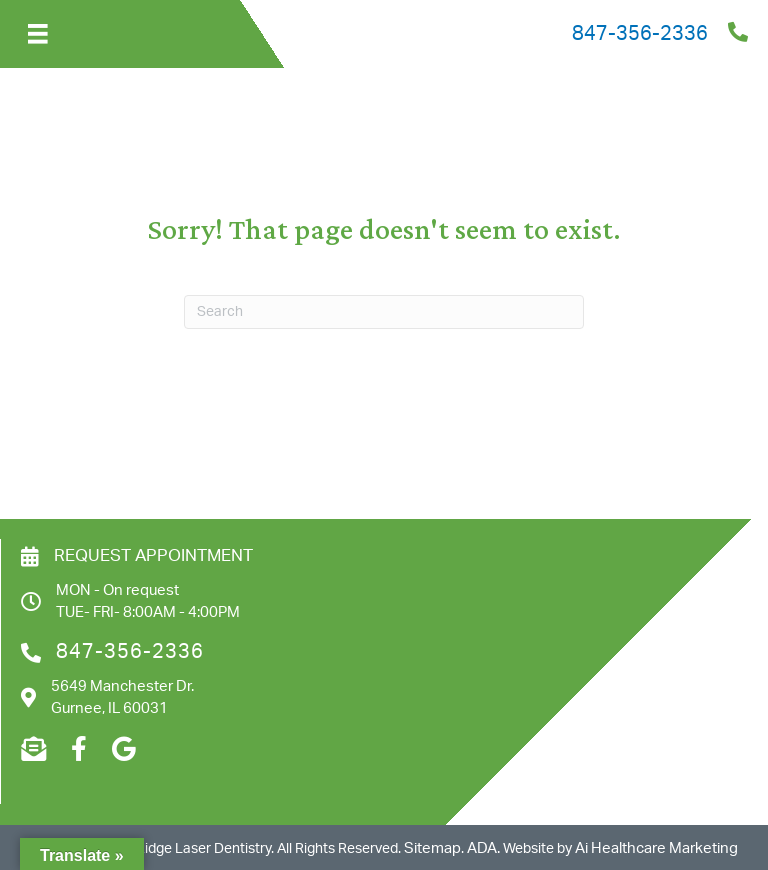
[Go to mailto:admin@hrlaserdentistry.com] (33, 750)
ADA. (483, 848)
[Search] (384, 312)
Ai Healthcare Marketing (656, 848)
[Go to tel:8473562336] (461, 34)
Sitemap (432, 848)
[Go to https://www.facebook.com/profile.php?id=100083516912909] (78, 750)
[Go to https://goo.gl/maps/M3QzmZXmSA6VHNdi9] (123, 750)
